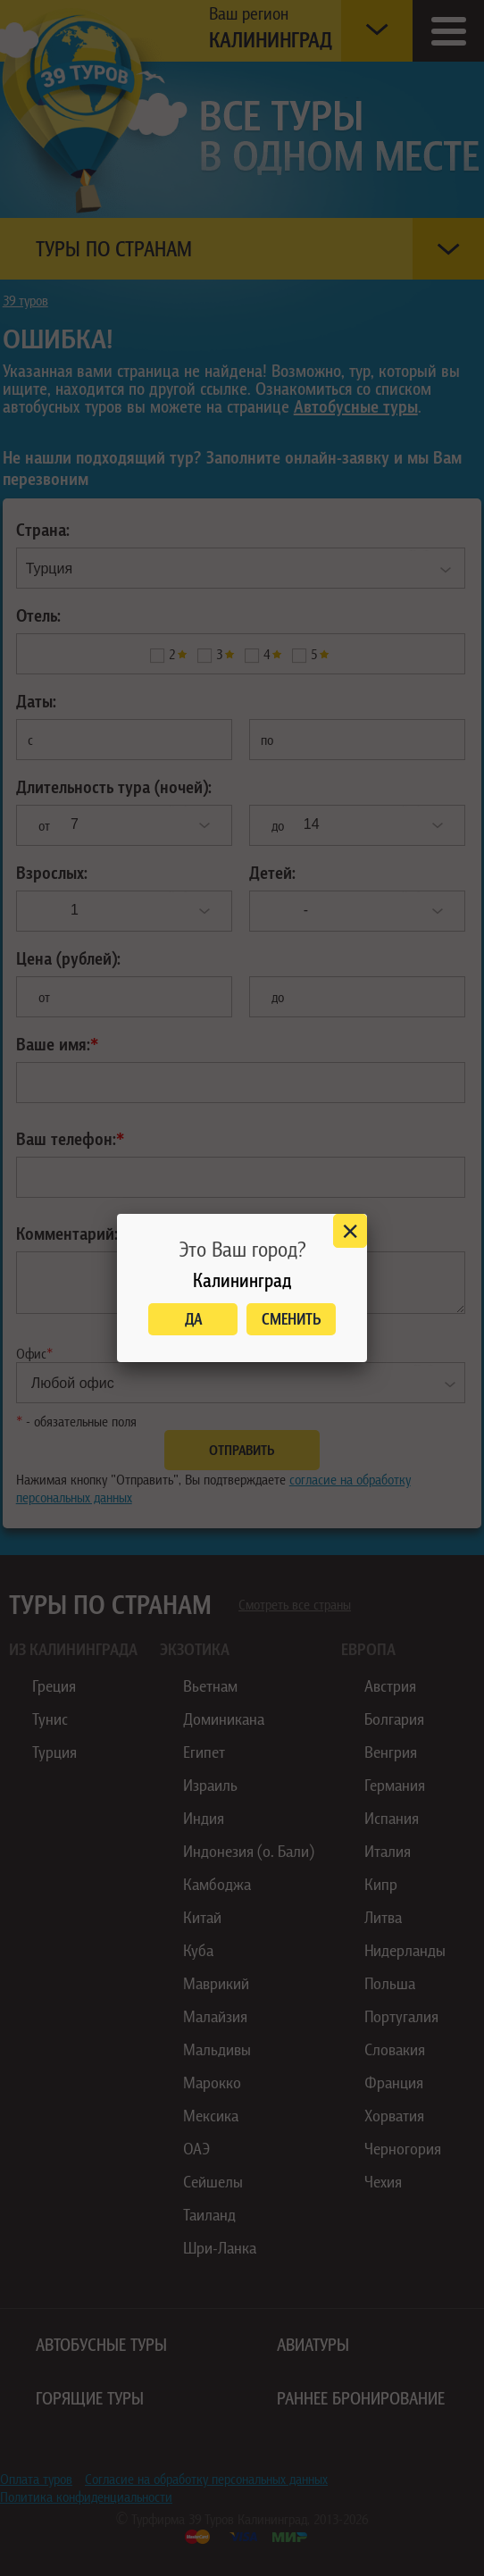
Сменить (291, 1318)
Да (193, 1318)
